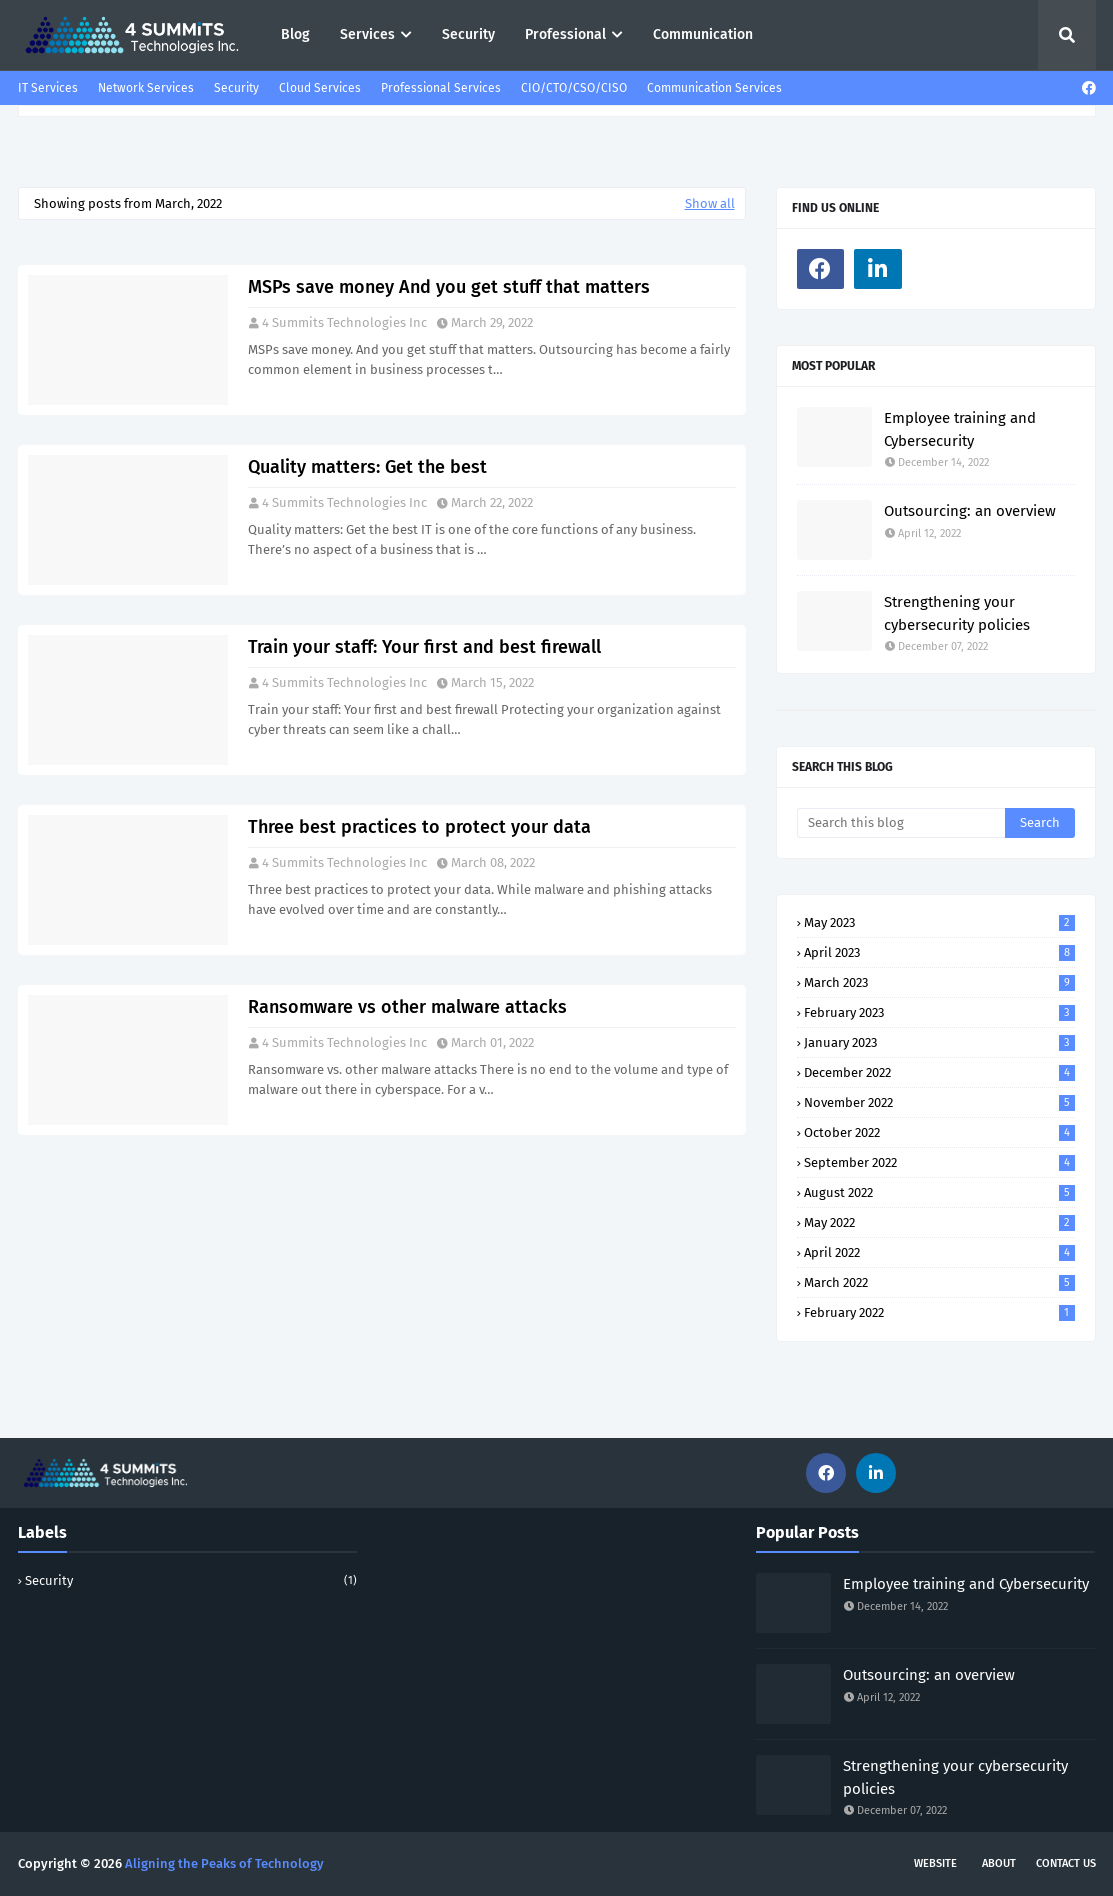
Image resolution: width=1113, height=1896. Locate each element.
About (999, 1863)
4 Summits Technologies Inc (344, 322)
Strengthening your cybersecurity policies (957, 613)
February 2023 (939, 1012)
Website (935, 1863)
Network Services (146, 88)
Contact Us (1066, 1863)
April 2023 (939, 952)
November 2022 (939, 1102)
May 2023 (939, 922)
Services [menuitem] (367, 34)
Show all (710, 203)
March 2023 (939, 982)
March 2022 (939, 1282)
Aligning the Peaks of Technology (224, 1863)
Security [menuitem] (468, 34)
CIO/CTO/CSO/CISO (574, 88)
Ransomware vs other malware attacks (407, 1007)
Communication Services (714, 88)
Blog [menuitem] (295, 34)
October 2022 (939, 1132)
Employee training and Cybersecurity (960, 429)
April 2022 (939, 1252)
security (191, 1580)
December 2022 (939, 1072)
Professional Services (441, 88)
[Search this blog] (901, 823)
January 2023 (939, 1042)
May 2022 (939, 1222)
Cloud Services (320, 88)
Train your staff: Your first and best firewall (424, 647)
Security (236, 88)
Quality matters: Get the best (367, 467)
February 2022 (939, 1312)
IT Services (48, 88)
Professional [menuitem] (565, 34)
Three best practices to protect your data (419, 827)
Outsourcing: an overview (970, 511)
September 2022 (939, 1162)
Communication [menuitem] (703, 34)
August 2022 (939, 1192)
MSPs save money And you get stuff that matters (449, 287)
